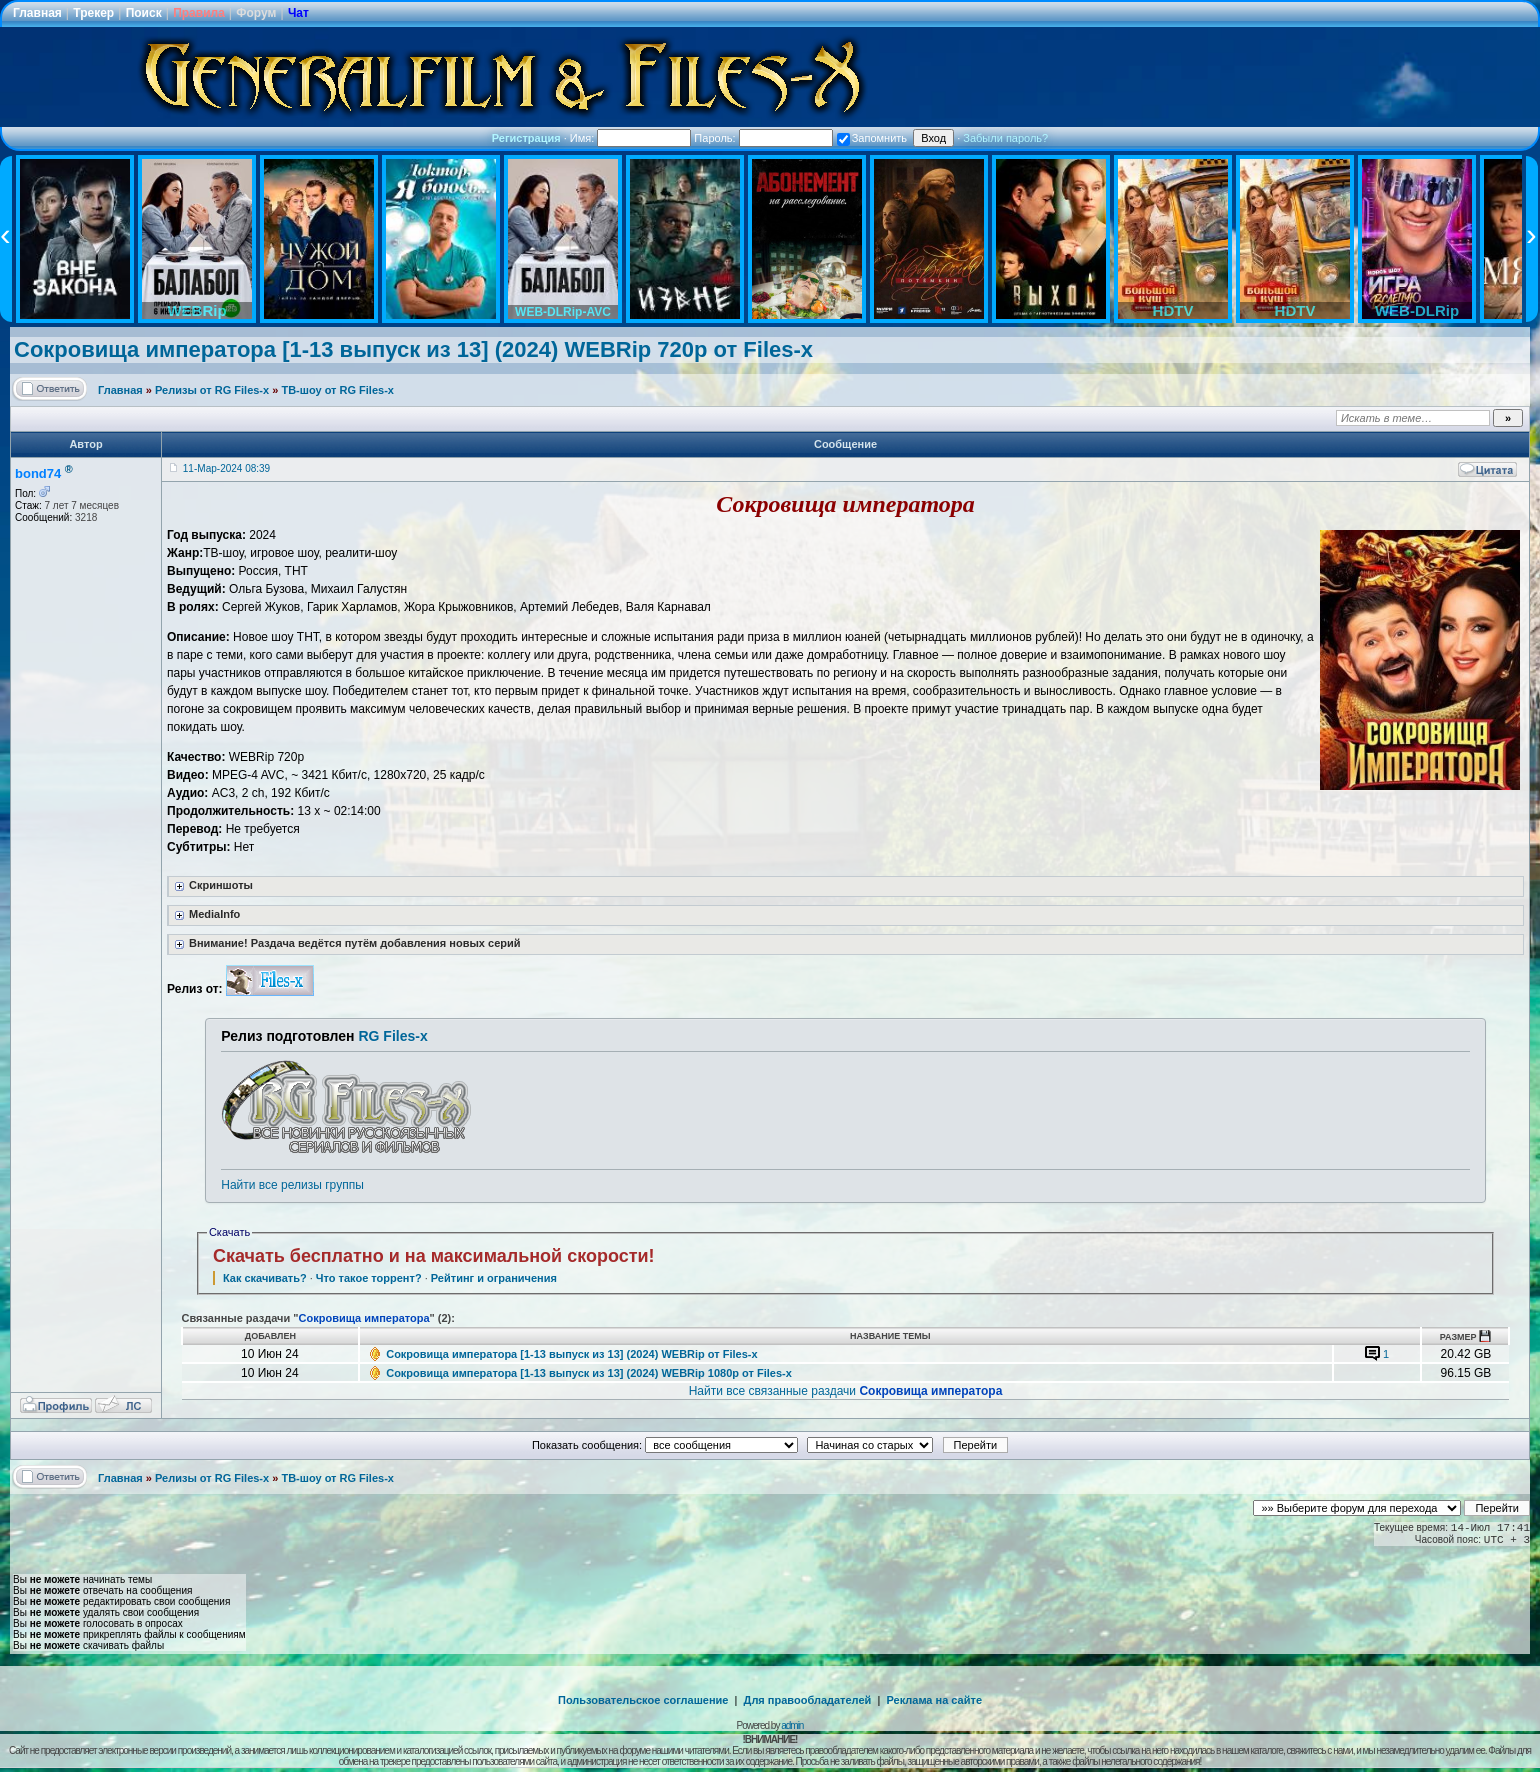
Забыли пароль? (1005, 138)
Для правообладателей (808, 1700)
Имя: (631, 138)
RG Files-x (392, 1036)
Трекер (93, 13)
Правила (199, 13)
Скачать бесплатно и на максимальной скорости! (434, 1256)
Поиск (144, 13)
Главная (37, 13)
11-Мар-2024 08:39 (226, 468)
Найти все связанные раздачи (846, 1391)
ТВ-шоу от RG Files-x (337, 390)
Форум (256, 13)
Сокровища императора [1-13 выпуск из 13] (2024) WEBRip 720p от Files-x (413, 349)
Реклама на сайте (934, 1700)
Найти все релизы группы (292, 1185)
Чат (298, 13)
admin (792, 1725)
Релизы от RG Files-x (212, 390)
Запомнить (872, 138)
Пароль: (763, 138)
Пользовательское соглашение (643, 1700)
